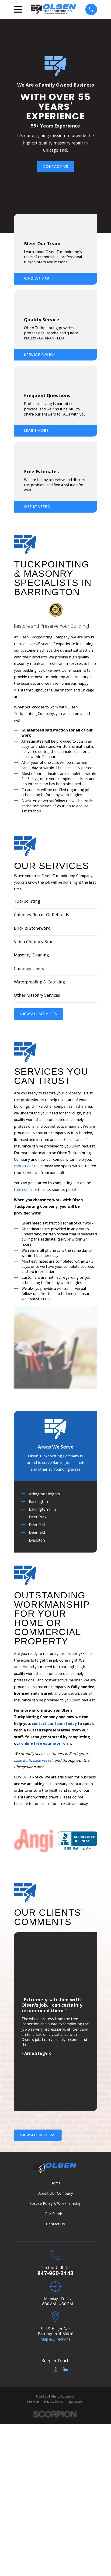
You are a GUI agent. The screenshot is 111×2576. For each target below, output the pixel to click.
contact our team (28, 1165)
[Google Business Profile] (65, 2369)
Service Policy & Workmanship (55, 2203)
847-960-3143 (55, 2273)
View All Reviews (38, 2135)
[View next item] (61, 1859)
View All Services (38, 1013)
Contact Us (55, 166)
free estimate (25, 1189)
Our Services (55, 2213)
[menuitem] (33, 2401)
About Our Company (55, 2193)
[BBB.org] (55, 2369)
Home (55, 2183)
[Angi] (45, 2369)
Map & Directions (55, 2339)
